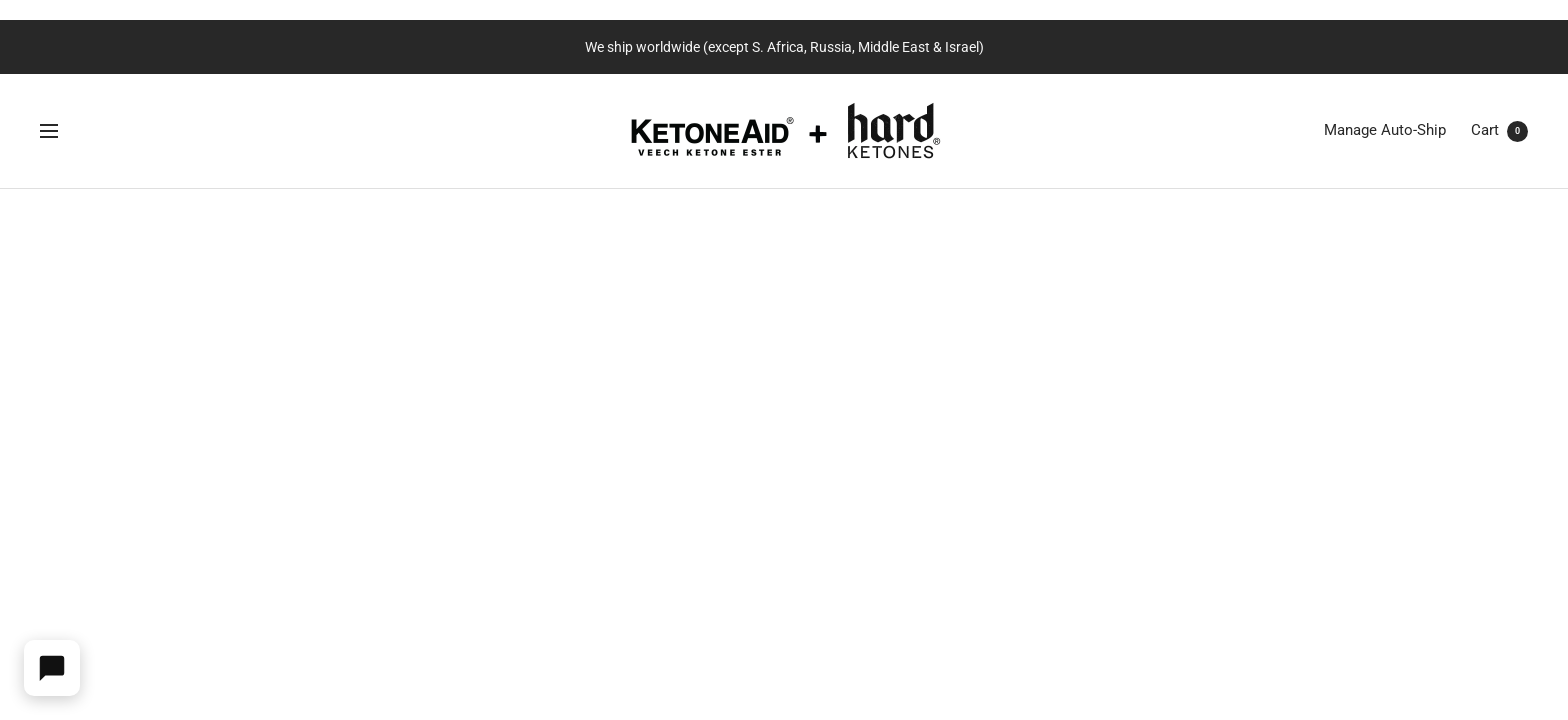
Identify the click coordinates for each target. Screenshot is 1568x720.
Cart (1499, 130)
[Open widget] (52, 668)
